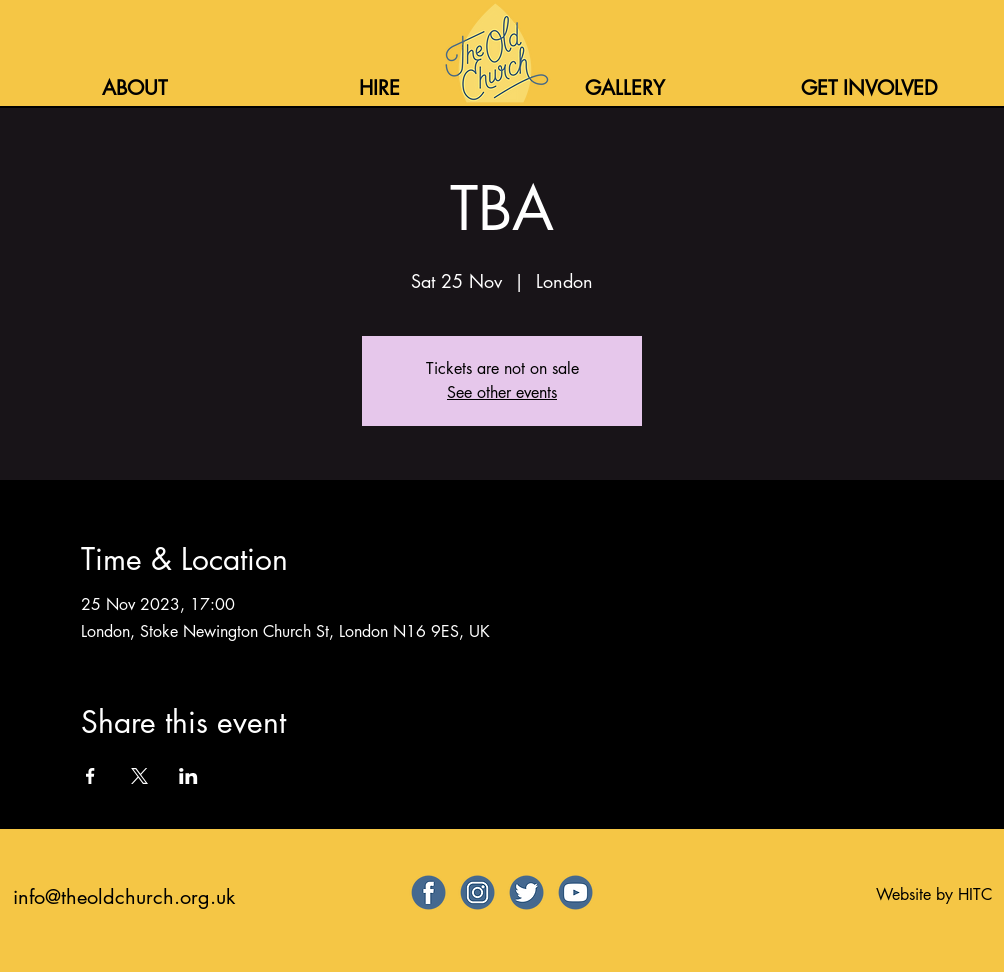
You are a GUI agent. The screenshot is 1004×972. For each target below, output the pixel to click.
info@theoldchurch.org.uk (124, 897)
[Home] (494, 53)
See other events (502, 392)
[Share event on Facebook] (90, 776)
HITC (975, 894)
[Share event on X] (139, 776)
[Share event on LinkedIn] (188, 776)
